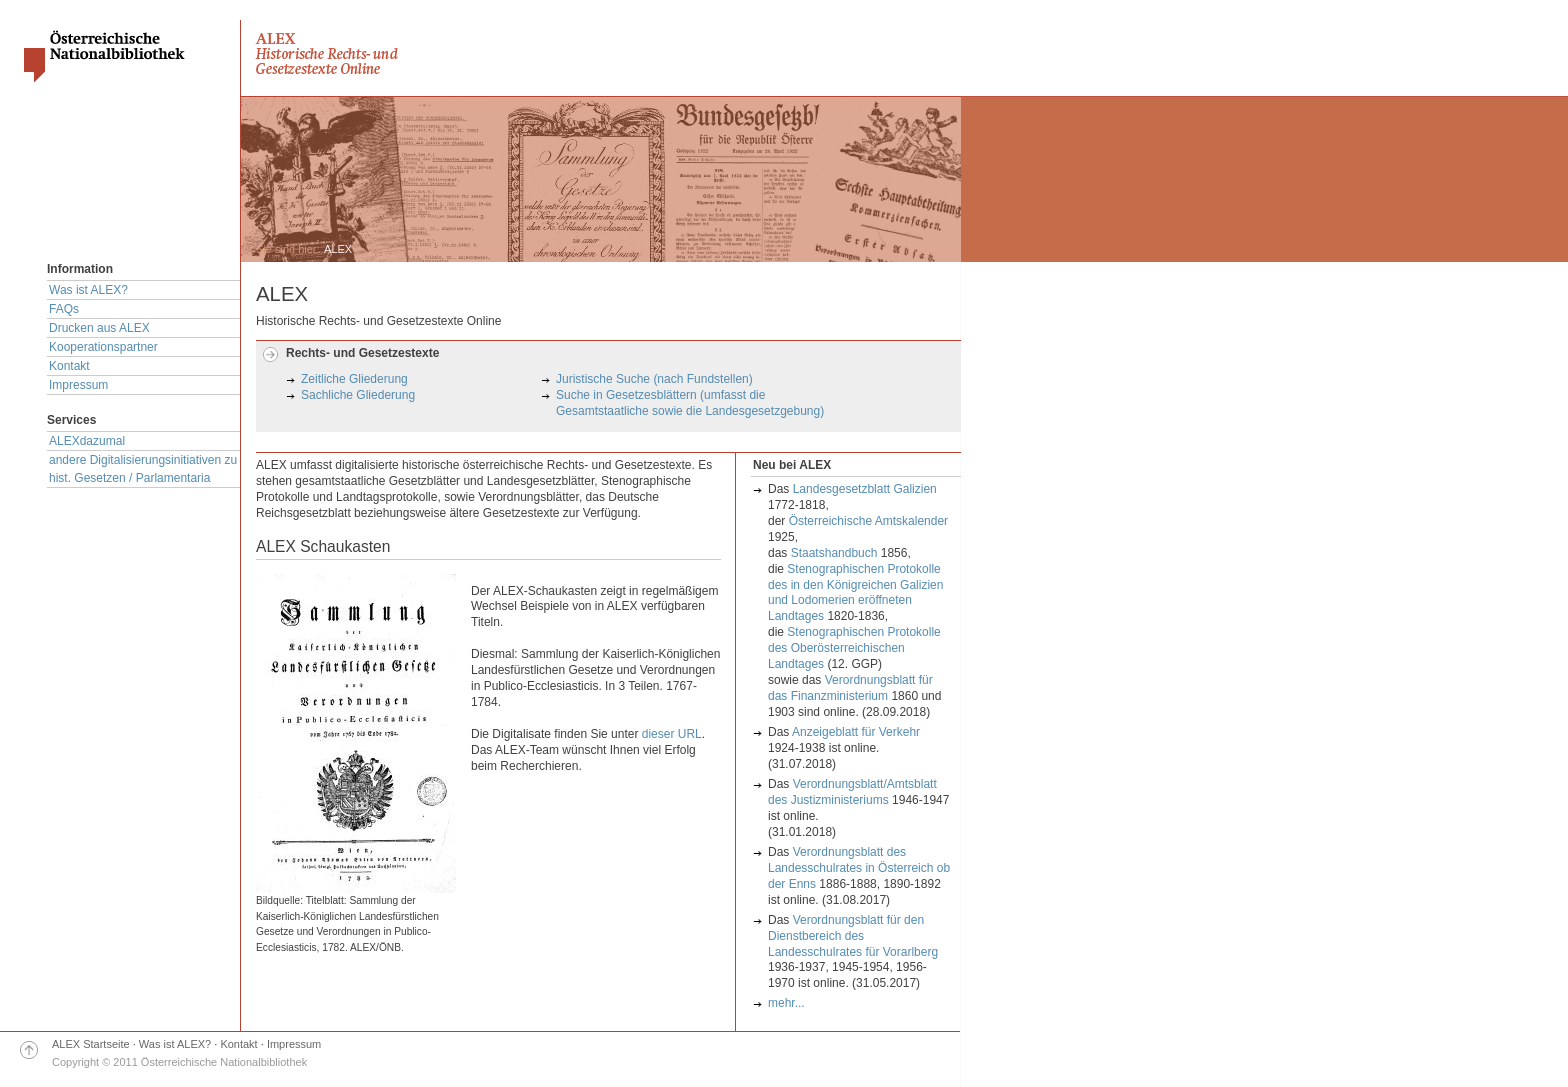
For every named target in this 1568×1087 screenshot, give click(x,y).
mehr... (786, 1003)
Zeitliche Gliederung (354, 379)
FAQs (64, 309)
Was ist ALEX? (88, 290)
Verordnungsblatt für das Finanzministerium (850, 688)
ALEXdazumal (87, 441)
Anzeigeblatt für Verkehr (856, 732)
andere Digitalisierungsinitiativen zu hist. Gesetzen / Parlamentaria (143, 469)
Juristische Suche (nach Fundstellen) (654, 379)
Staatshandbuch (834, 553)
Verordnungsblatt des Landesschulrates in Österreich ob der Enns (859, 868)
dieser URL (672, 734)
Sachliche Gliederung (358, 395)
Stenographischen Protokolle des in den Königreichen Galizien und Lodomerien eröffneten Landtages (855, 593)
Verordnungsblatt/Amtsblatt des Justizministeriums (852, 792)
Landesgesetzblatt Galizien (865, 489)
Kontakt (69, 366)
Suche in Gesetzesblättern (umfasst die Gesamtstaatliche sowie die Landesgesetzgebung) (690, 403)
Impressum (78, 385)
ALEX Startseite (91, 1044)
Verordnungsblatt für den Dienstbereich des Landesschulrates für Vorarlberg (853, 936)
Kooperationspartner (103, 347)
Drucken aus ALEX (99, 328)
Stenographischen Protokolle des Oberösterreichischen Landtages (854, 648)
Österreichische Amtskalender (868, 521)
